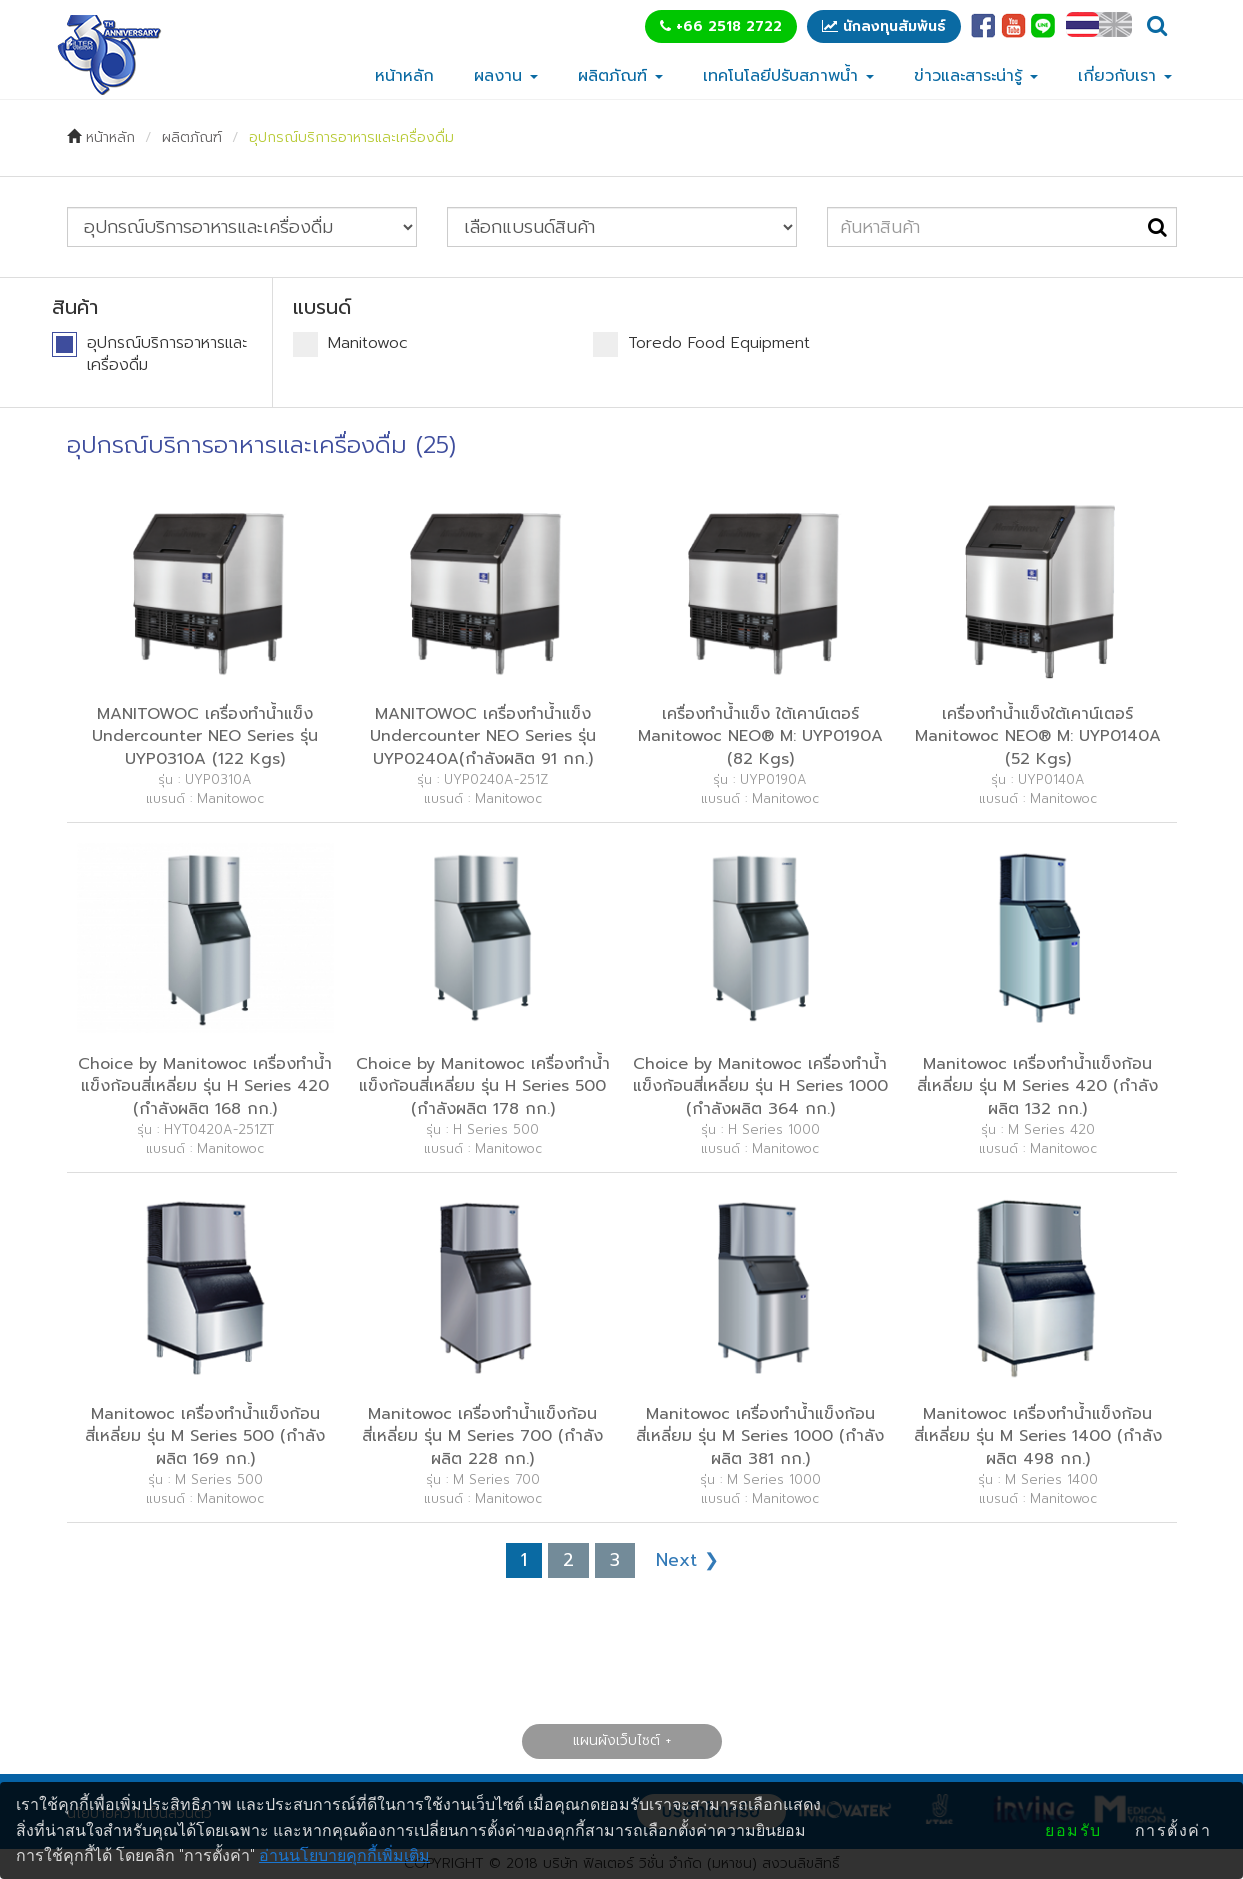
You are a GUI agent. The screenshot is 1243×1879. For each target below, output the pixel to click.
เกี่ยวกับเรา (1125, 76)
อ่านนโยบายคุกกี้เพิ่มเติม (344, 1855)
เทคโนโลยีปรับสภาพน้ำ (788, 76)
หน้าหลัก (404, 76)
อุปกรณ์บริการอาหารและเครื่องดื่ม (351, 137)
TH (1082, 24)
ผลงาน (506, 76)
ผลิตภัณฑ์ (620, 76)
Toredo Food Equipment (701, 344)
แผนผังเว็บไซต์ (616, 1740)
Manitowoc (350, 344)
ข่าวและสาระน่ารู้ (976, 76)
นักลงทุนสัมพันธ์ (884, 26)
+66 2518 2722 (721, 26)
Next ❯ (687, 1560)
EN (1115, 24)
